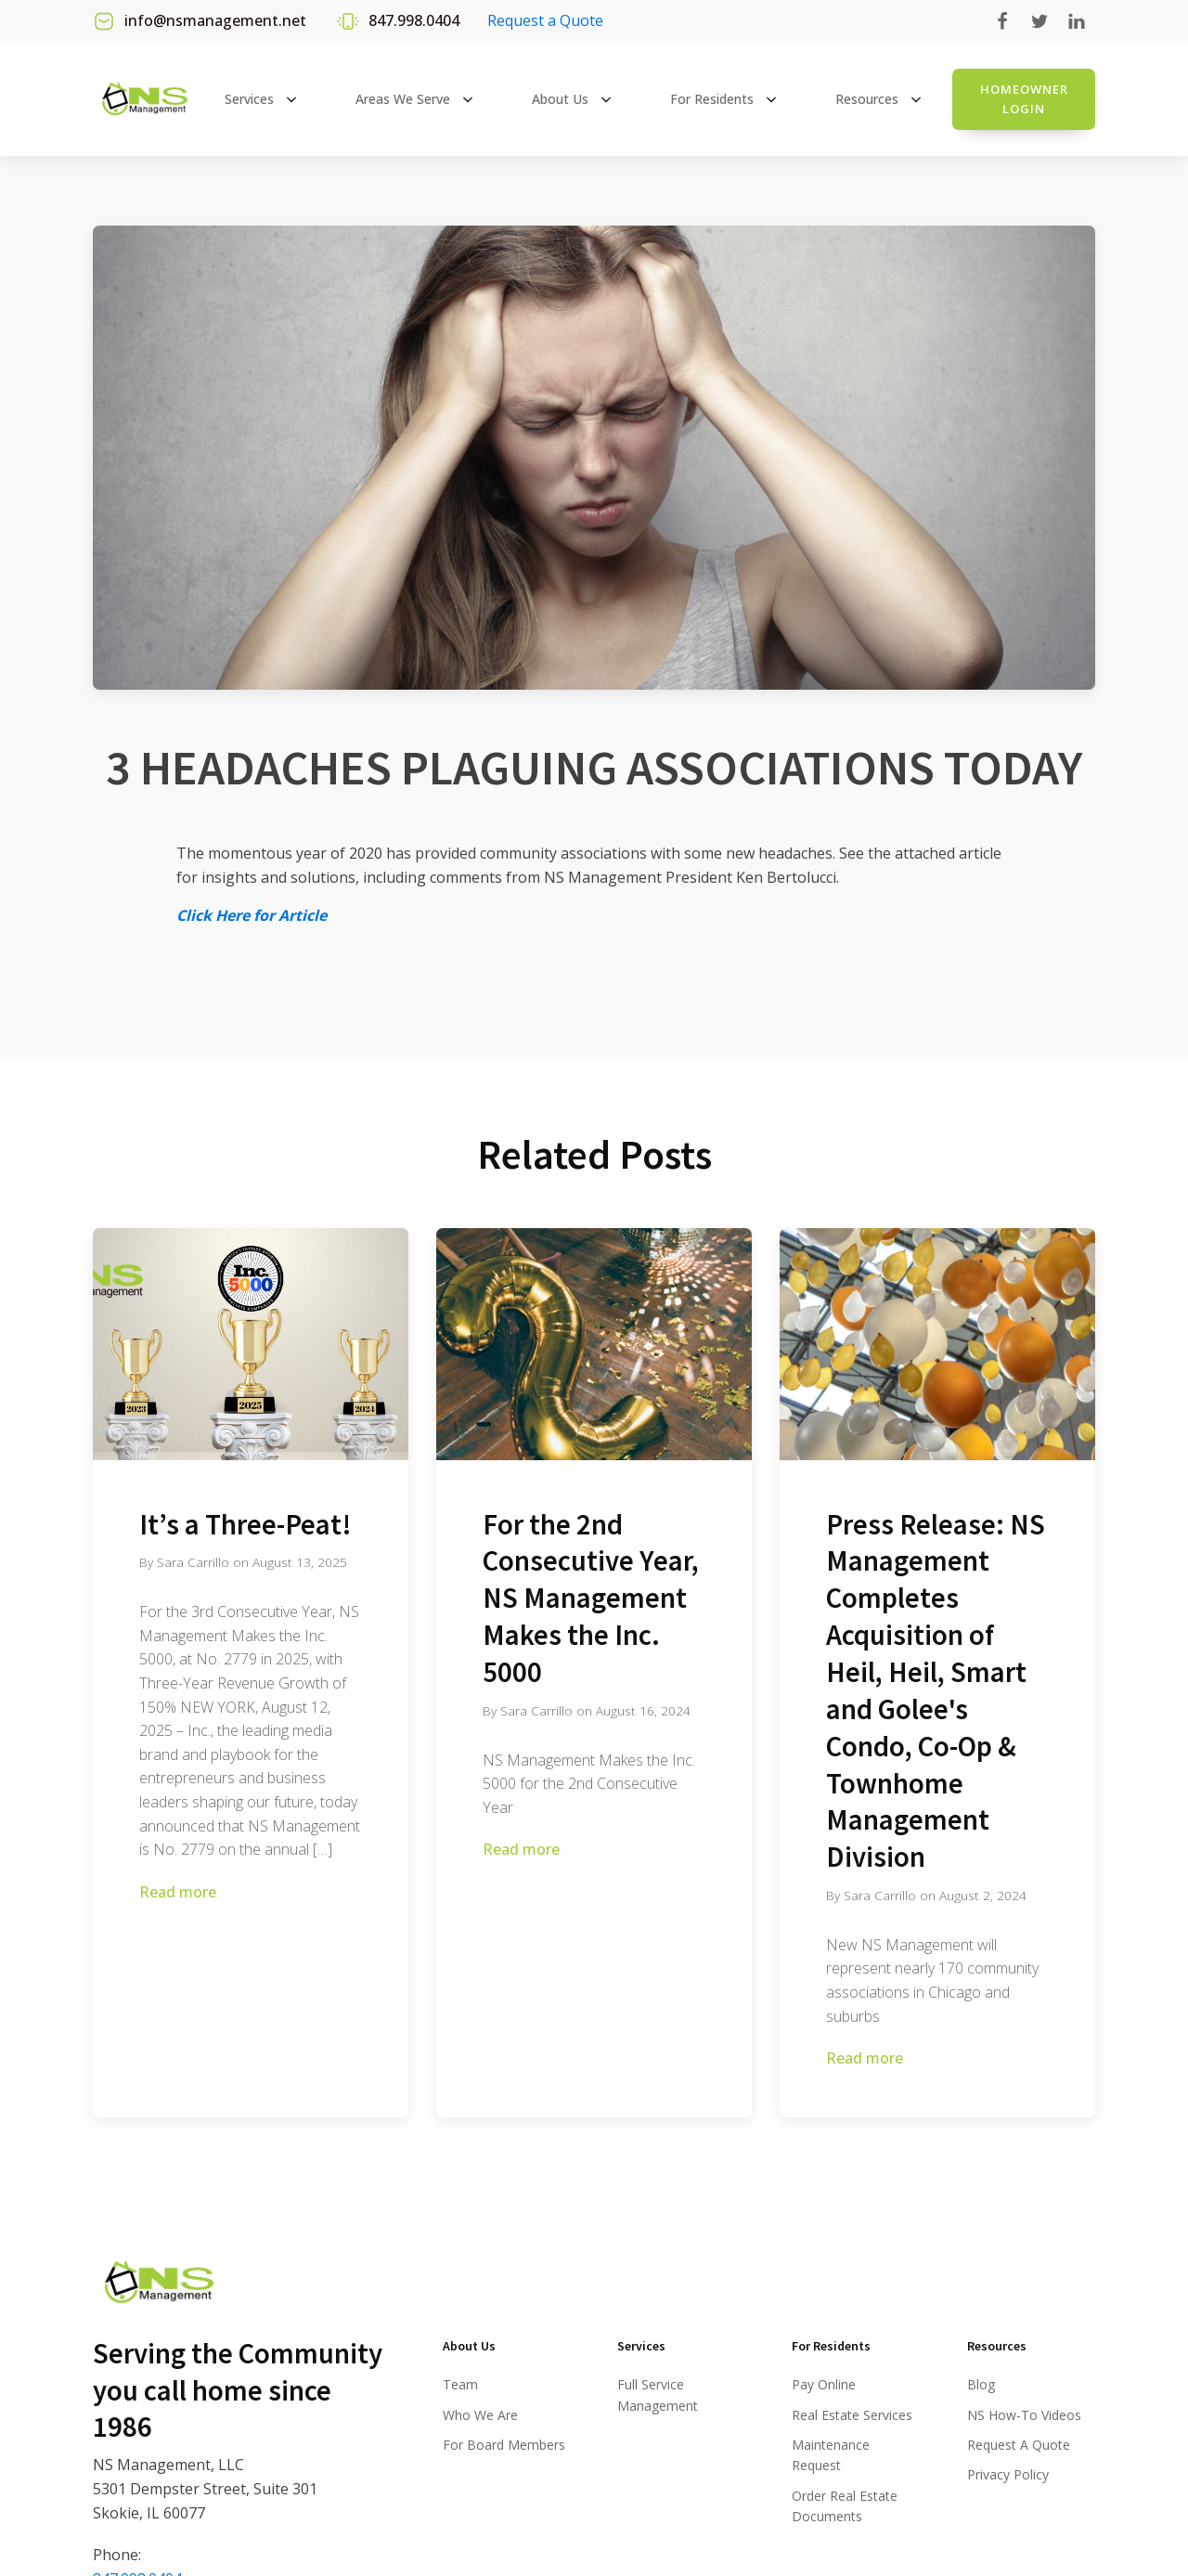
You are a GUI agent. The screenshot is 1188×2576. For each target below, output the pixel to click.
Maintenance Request (831, 2455)
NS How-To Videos (1024, 2415)
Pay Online (824, 2384)
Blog (981, 2384)
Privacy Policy (1008, 2474)
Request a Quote (545, 20)
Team (460, 2384)
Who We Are (480, 2415)
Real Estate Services (852, 2415)
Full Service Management (657, 2394)
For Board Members (504, 2444)
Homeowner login (1024, 99)
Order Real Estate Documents (844, 2506)
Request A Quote (1018, 2444)
